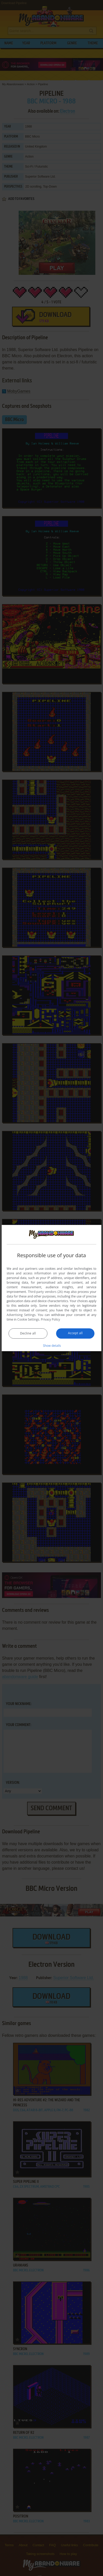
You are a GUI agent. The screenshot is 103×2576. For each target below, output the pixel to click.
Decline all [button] (28, 1333)
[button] (51, 1345)
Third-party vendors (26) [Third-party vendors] (45, 1292)
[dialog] (51, 1288)
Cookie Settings (28, 1319)
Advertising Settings (21, 1315)
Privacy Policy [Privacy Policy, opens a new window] (50, 1319)
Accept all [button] (75, 1333)
